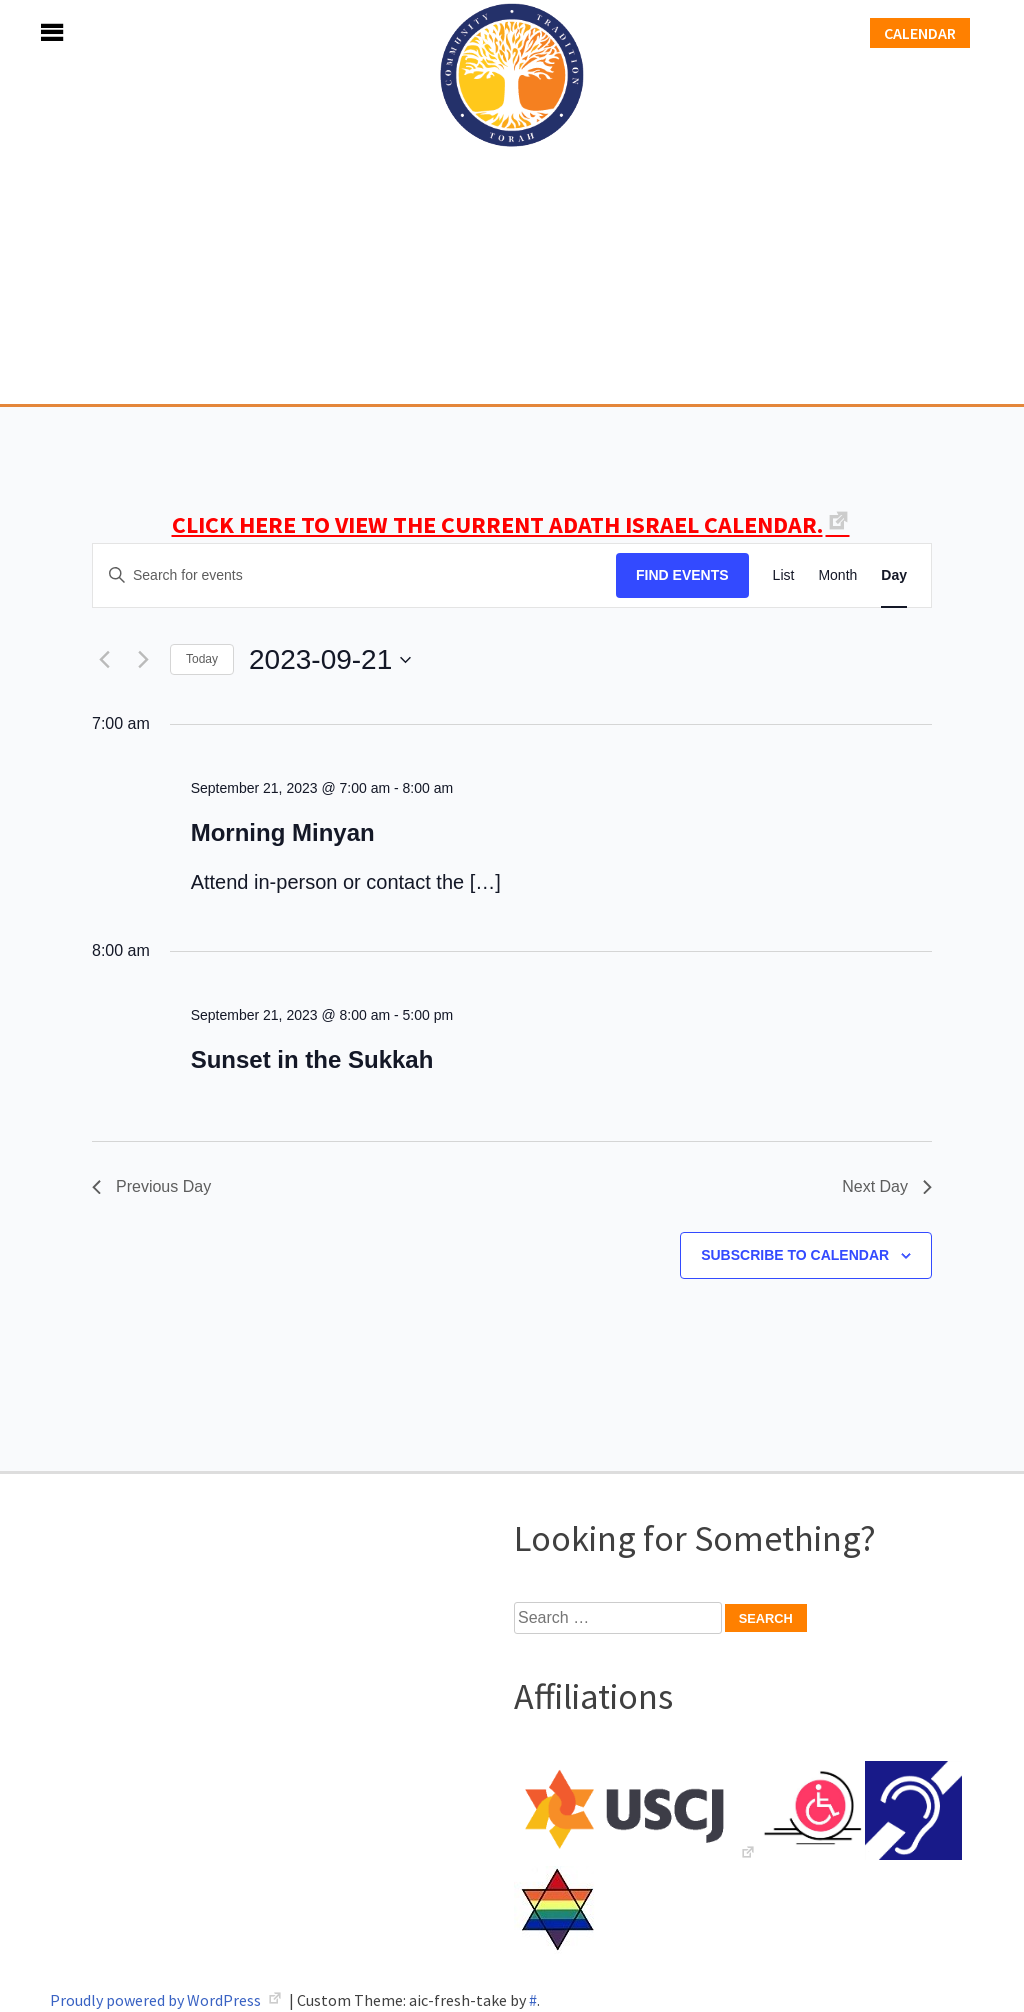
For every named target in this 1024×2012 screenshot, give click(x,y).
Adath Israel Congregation (512, 202)
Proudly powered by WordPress (157, 2000)
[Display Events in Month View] (837, 575)
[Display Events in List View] (784, 575)
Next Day (887, 1186)
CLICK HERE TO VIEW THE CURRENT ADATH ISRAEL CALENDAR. (497, 524)
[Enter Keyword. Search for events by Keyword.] (354, 575)
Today (202, 659)
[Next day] (143, 660)
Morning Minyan (283, 832)
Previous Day (151, 1186)
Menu (30, 32)
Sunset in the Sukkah (312, 1059)
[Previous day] (104, 660)
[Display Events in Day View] (894, 575)
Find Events (682, 575)
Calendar (920, 33)
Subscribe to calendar (795, 1255)
